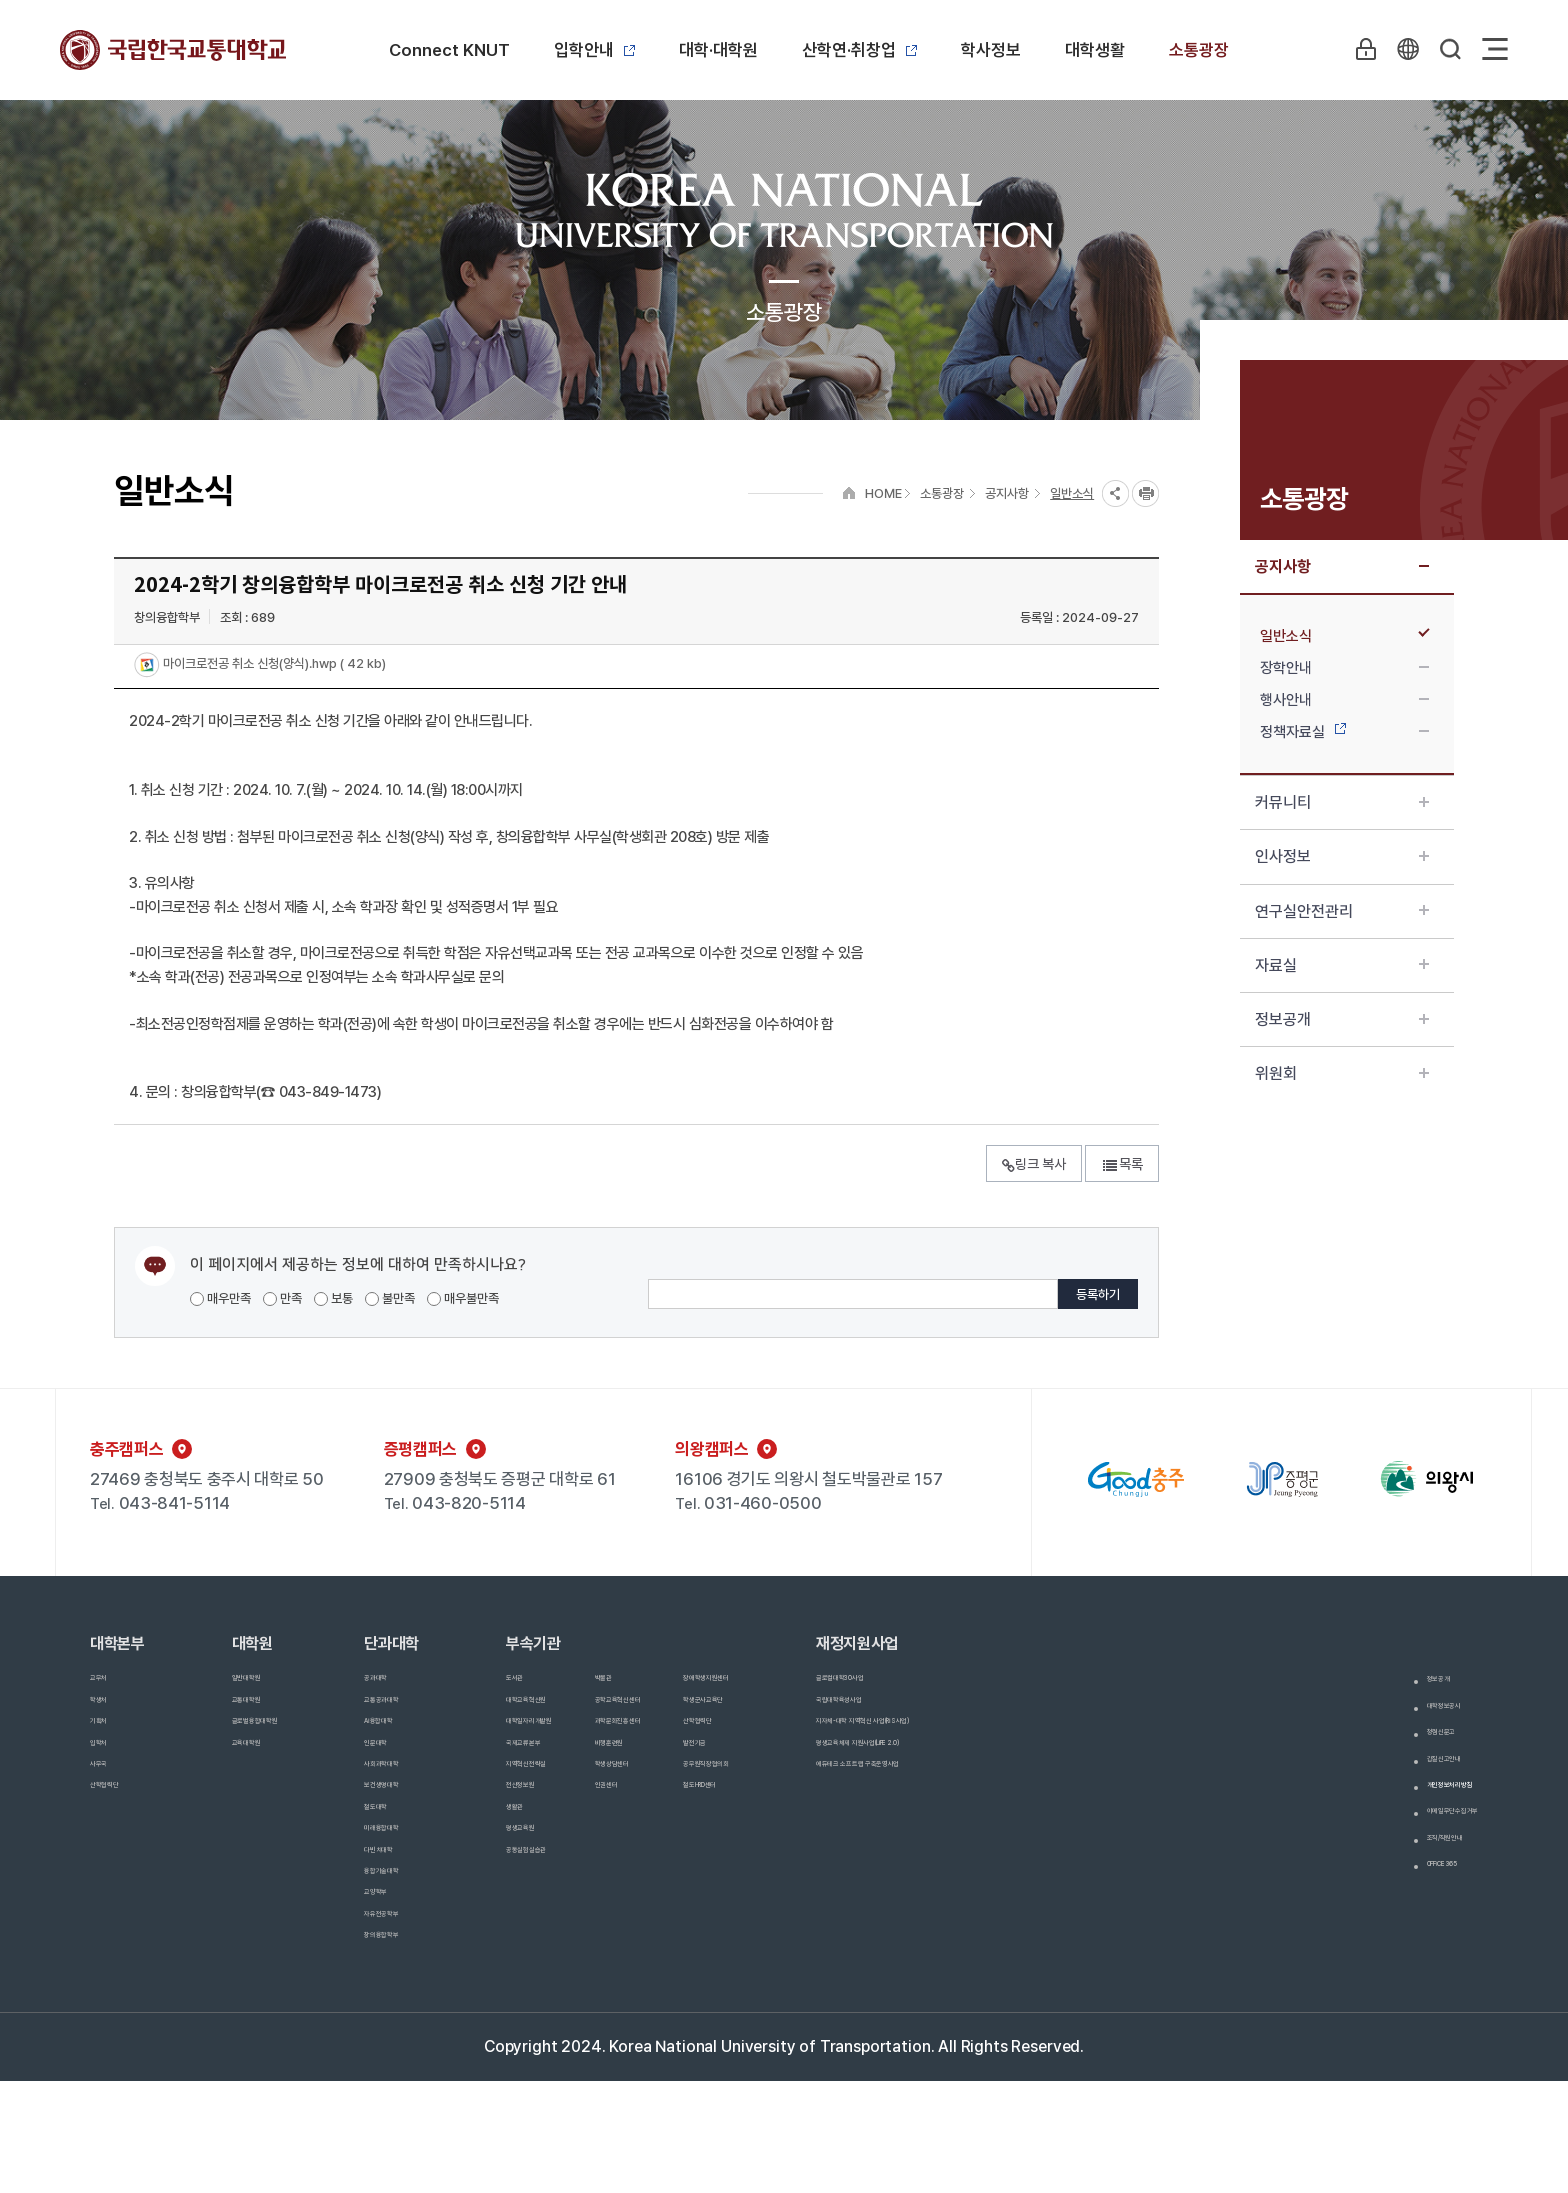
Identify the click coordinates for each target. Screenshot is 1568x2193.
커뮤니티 (1342, 802)
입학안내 (594, 50)
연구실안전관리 (1342, 911)
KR (1403, 49)
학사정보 (991, 50)
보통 (333, 1298)
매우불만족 (463, 1298)
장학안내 (1344, 668)
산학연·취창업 (859, 50)
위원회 (1342, 1073)
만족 (282, 1298)
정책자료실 (1344, 732)
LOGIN (1357, 49)
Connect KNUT (449, 50)
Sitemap (1495, 49)
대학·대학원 (718, 50)
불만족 (390, 1298)
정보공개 (1342, 1019)
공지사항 (1342, 566)
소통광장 (1199, 50)
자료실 (1342, 965)
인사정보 (1342, 856)
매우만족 (220, 1298)
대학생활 (1095, 50)
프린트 (1145, 493)
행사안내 (1344, 700)
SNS (1115, 493)
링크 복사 (1034, 1164)
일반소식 (1344, 636)
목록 (1122, 1164)
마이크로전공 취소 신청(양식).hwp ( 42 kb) (273, 664)
